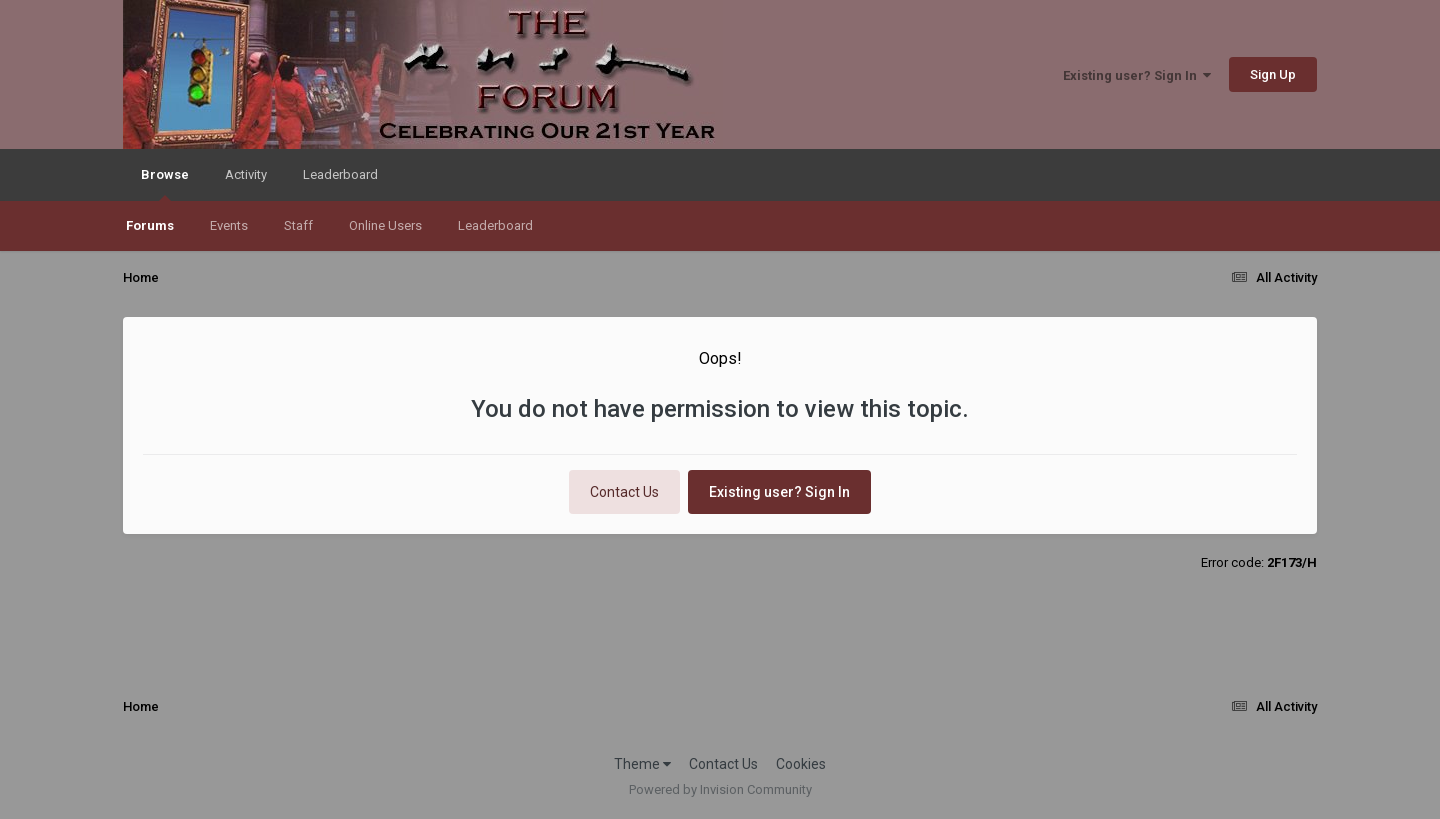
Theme (642, 764)
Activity (246, 174)
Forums (150, 225)
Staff (298, 225)
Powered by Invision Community (720, 789)
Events (229, 225)
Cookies (801, 764)
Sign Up (1273, 74)
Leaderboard (495, 225)
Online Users (385, 225)
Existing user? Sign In (1137, 75)
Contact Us (624, 492)
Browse (165, 184)
